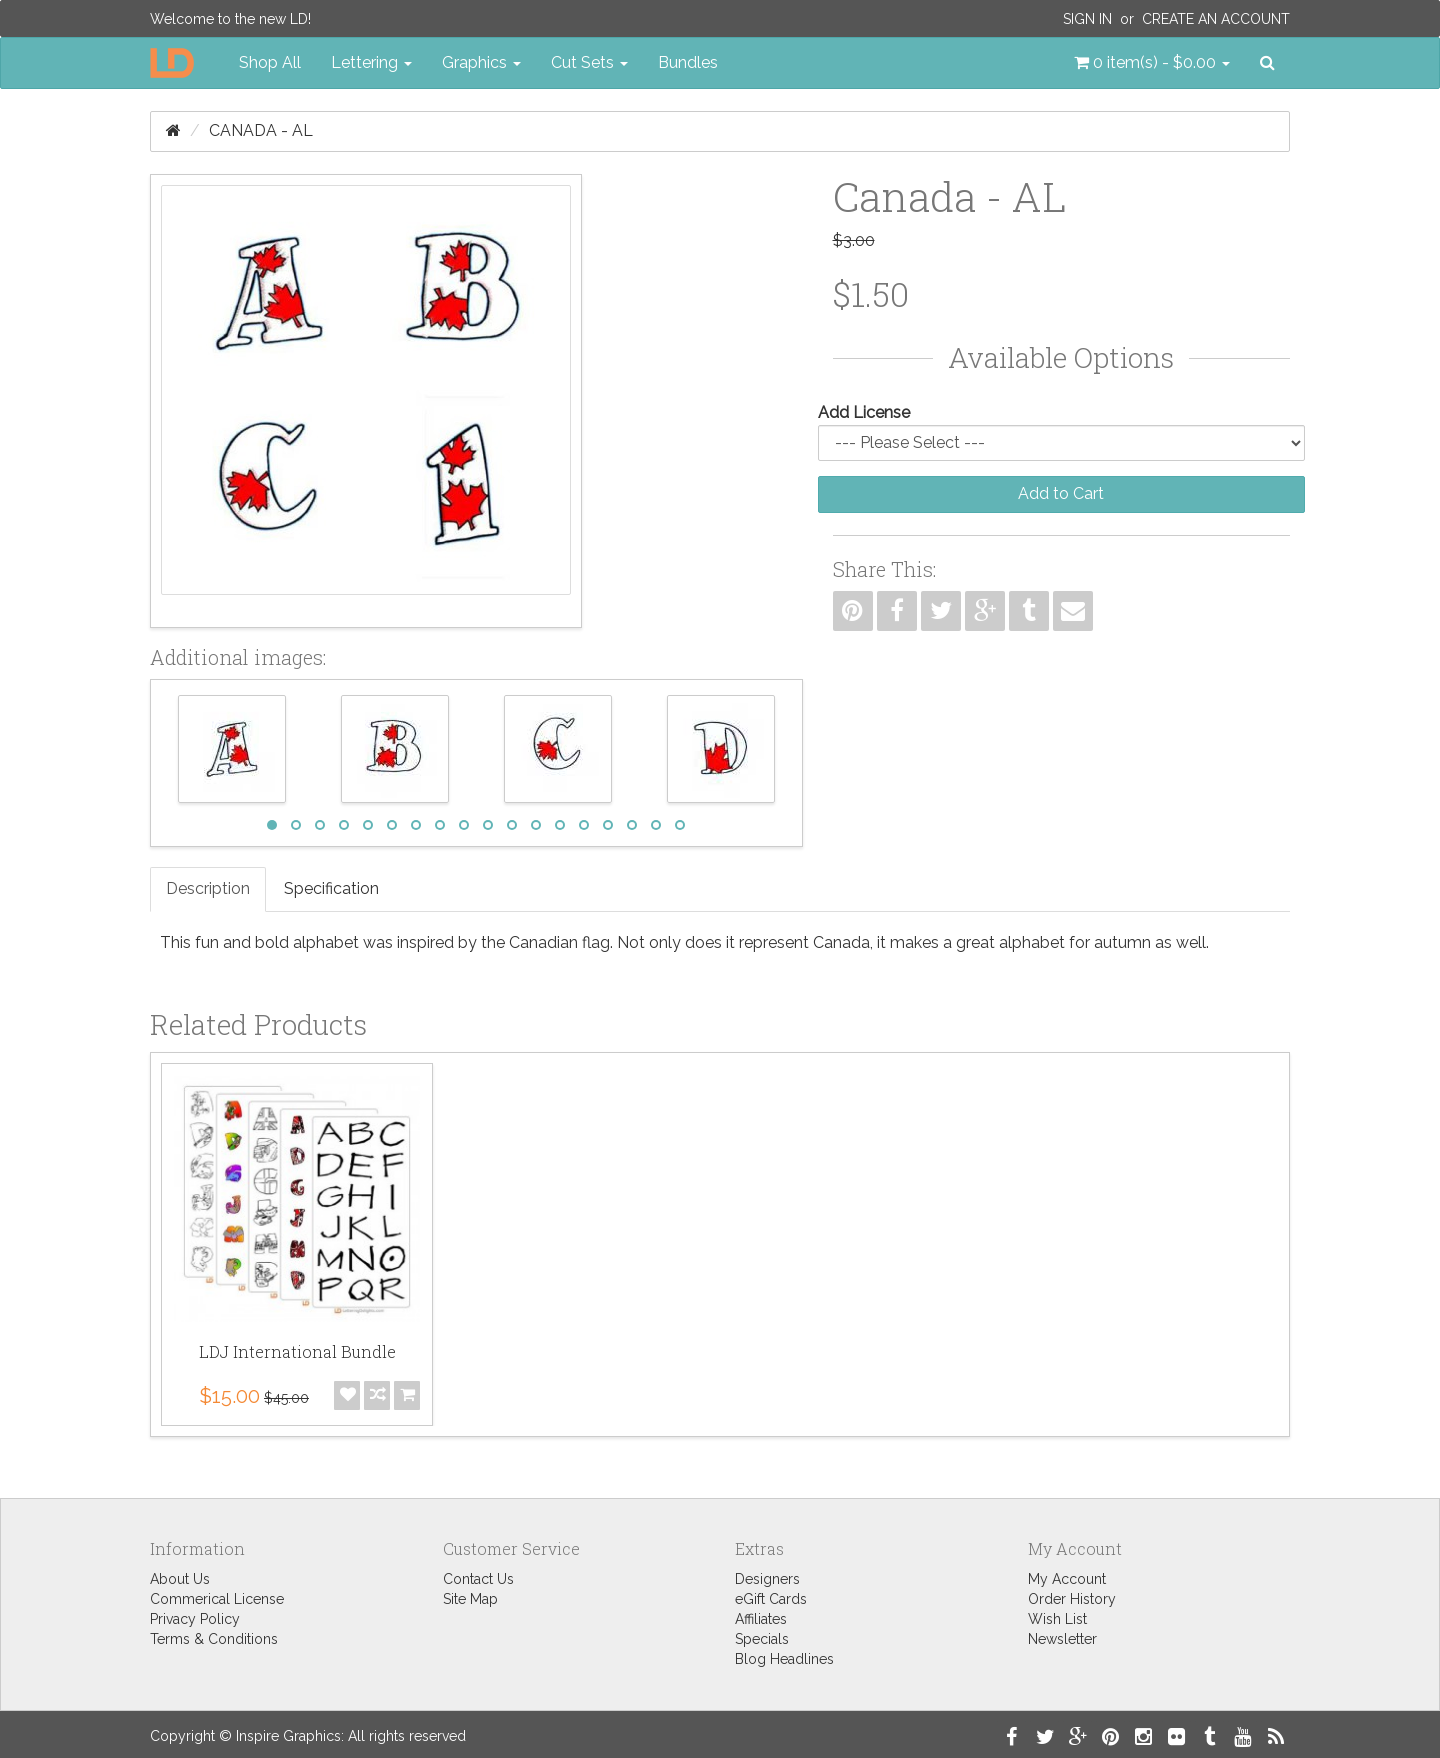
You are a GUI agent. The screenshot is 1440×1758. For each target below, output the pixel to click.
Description (208, 888)
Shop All (270, 62)
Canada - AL (261, 130)
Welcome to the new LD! (230, 19)
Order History (1072, 1599)
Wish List (1057, 1619)
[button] (1152, 63)
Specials (762, 1639)
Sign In (1087, 19)
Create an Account (1216, 19)
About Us (180, 1579)
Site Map (470, 1599)
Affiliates (761, 1619)
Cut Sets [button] (589, 62)
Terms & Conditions (214, 1639)
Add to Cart (1061, 493)
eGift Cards (771, 1599)
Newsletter (1062, 1639)
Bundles (688, 62)
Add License (864, 412)
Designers (767, 1579)
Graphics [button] (481, 62)
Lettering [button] (371, 62)
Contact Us (478, 1579)
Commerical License (217, 1599)
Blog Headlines (784, 1659)
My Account (1067, 1579)
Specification (331, 888)
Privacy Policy (195, 1619)
